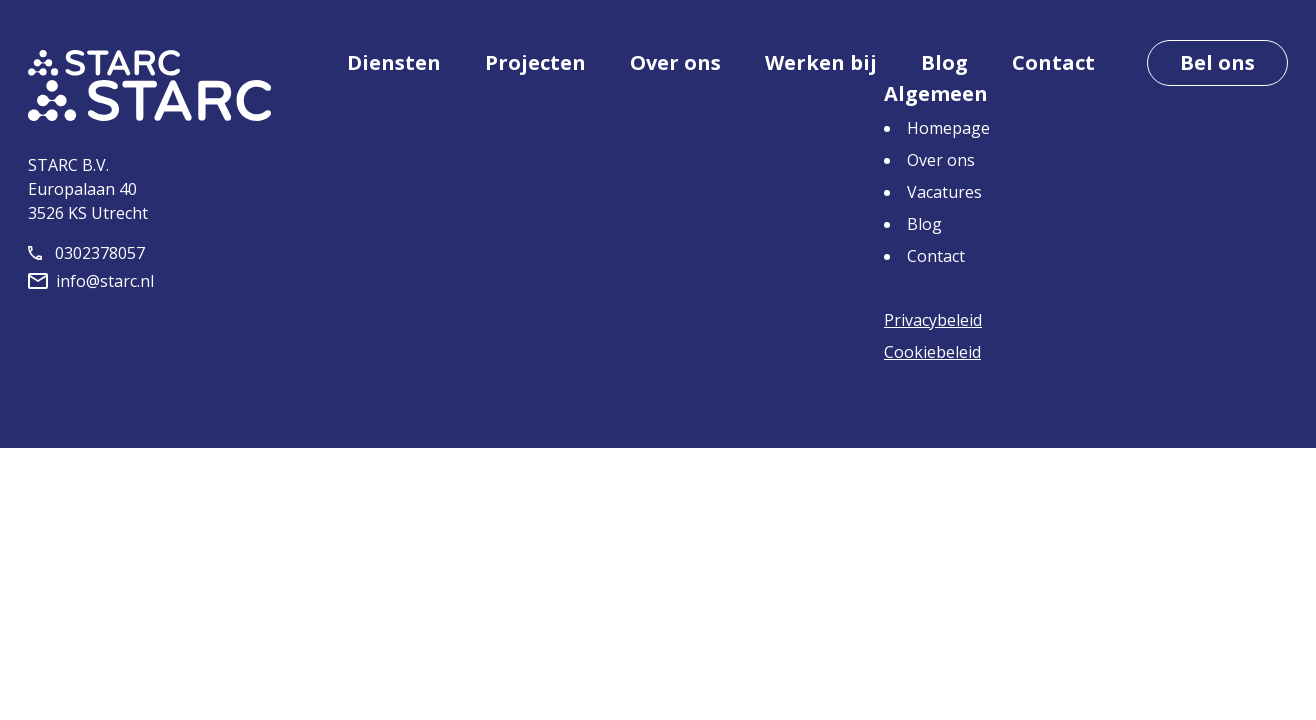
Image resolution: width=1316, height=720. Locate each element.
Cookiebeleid (932, 352)
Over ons (675, 62)
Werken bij (821, 62)
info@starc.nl (91, 281)
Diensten (394, 62)
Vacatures (944, 192)
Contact (1053, 62)
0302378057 (86, 253)
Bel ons (1217, 62)
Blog (944, 62)
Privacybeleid (933, 320)
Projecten (535, 62)
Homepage (948, 128)
